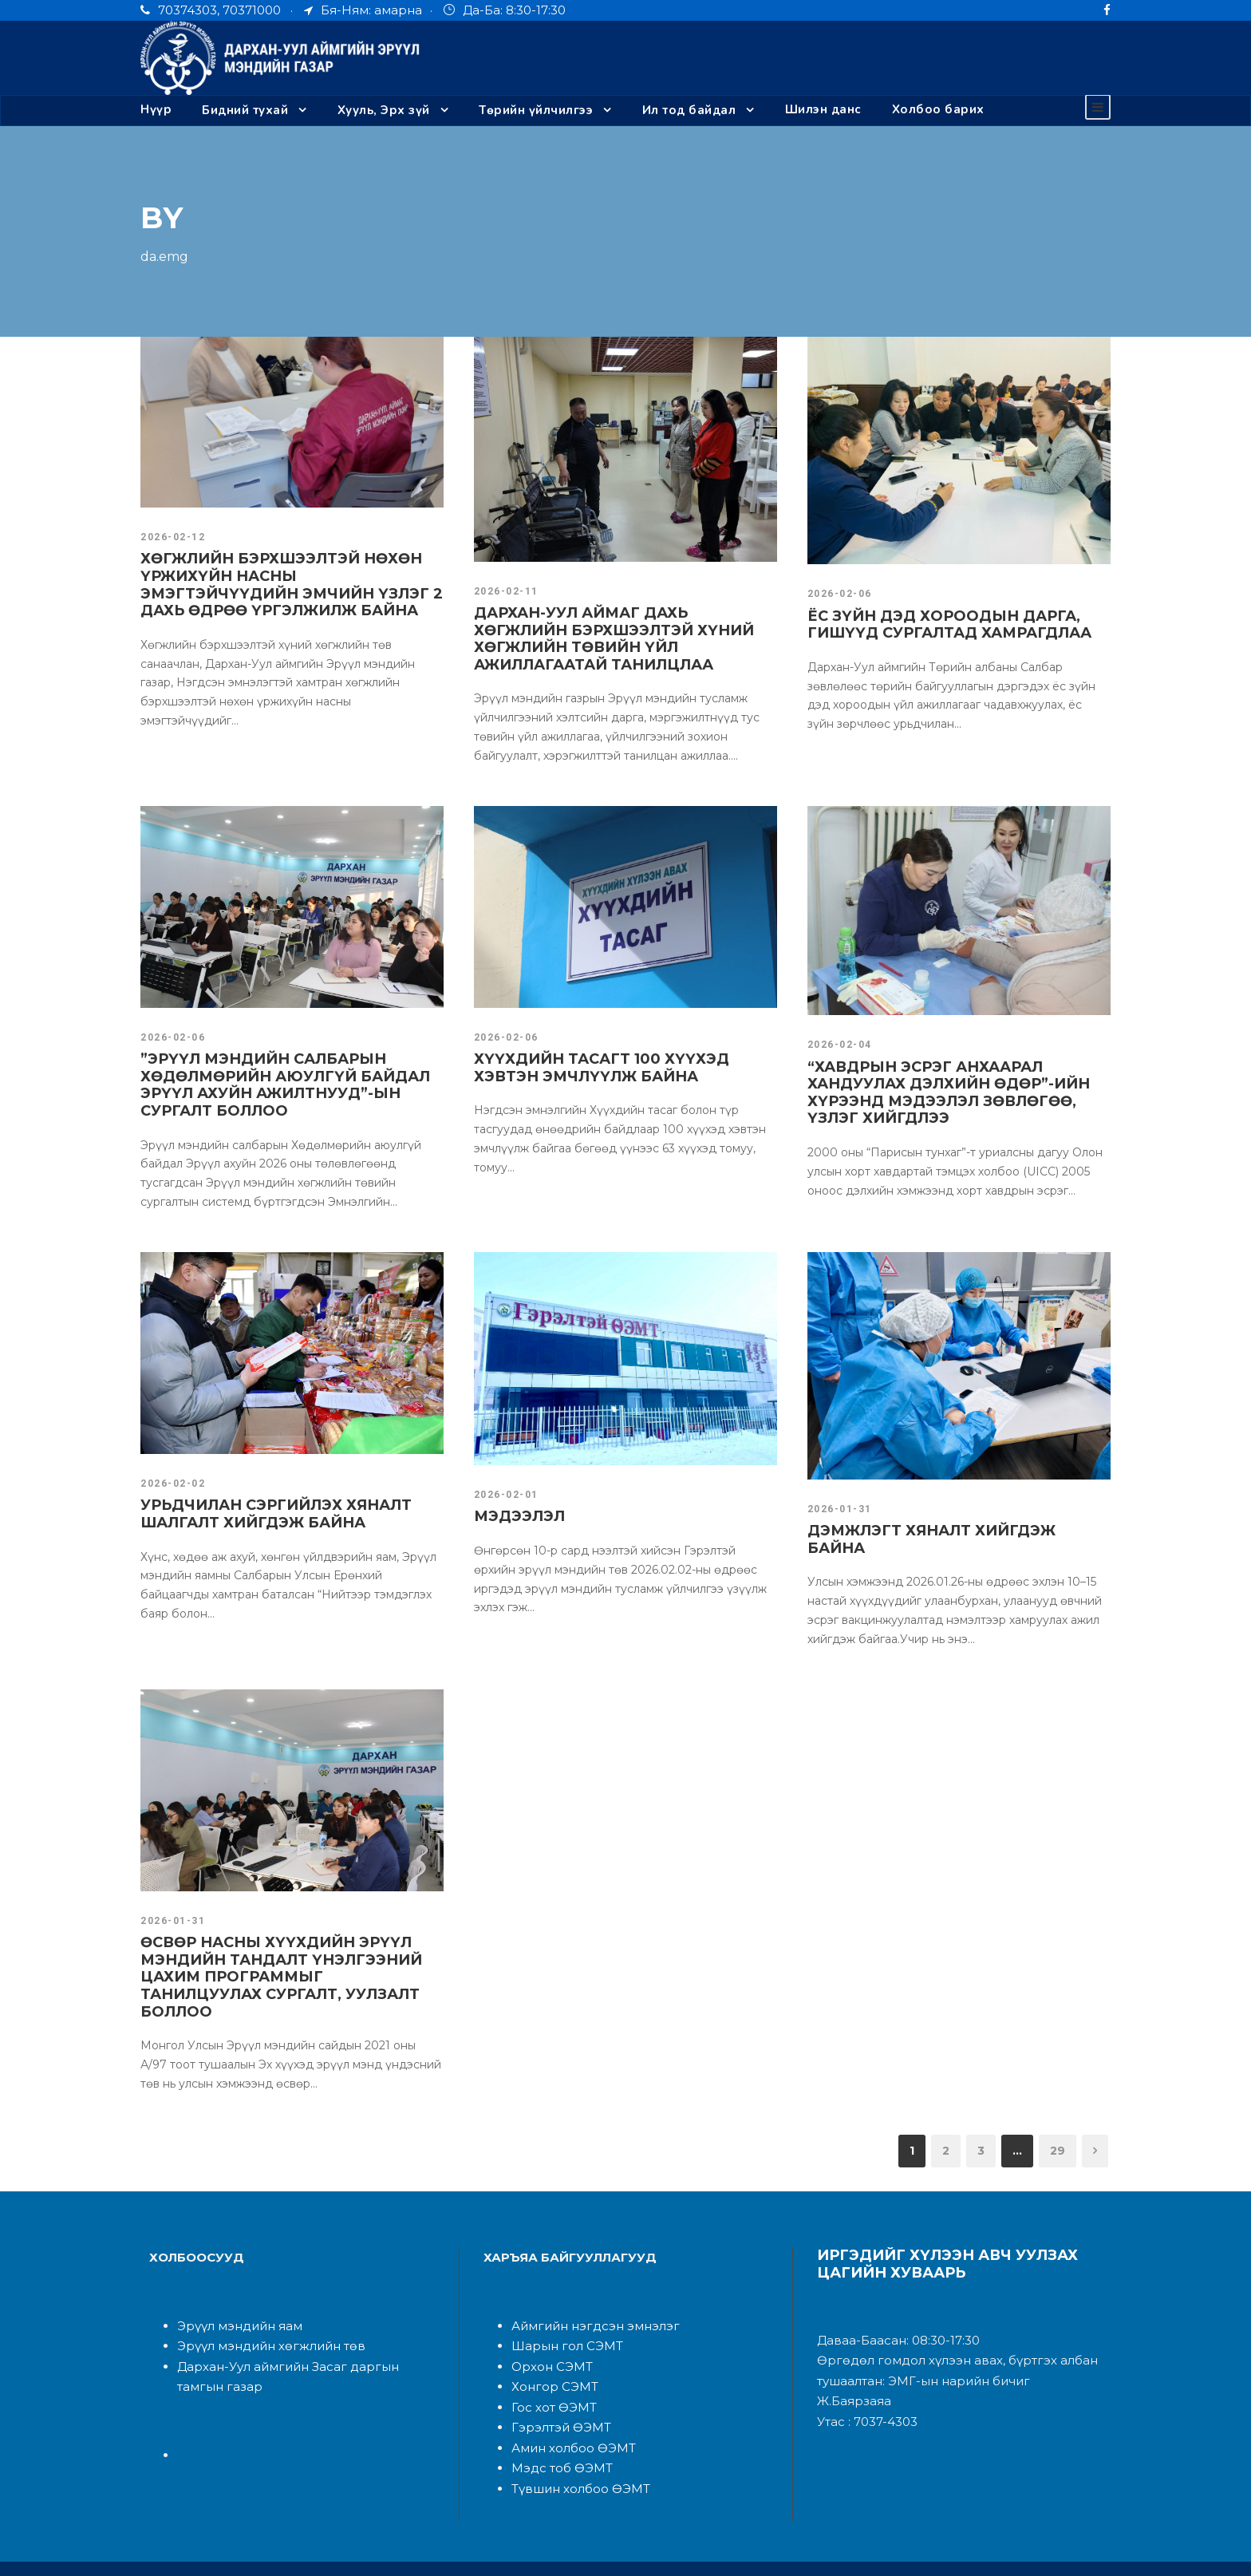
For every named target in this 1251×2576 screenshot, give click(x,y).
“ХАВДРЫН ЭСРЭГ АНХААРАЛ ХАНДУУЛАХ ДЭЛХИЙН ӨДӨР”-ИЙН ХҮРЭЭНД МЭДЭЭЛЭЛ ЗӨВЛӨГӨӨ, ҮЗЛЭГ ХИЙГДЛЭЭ (957, 1092)
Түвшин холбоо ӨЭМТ (573, 2453)
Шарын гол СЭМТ (560, 2310)
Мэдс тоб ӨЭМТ (556, 2433)
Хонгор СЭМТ (549, 2351)
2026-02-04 (837, 1043)
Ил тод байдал (688, 110)
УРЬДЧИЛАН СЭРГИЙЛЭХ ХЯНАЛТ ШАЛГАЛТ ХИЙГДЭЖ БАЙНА (263, 1513)
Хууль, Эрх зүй (383, 110)
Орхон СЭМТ (547, 2331)
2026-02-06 (837, 593)
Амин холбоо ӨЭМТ (566, 2413)
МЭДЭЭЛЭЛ (514, 1515)
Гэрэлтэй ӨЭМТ (556, 2392)
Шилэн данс (821, 110)
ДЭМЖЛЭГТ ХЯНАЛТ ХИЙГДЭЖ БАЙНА (945, 1530)
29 (1059, 2114)
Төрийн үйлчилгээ (536, 110)
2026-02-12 (170, 536)
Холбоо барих (933, 110)
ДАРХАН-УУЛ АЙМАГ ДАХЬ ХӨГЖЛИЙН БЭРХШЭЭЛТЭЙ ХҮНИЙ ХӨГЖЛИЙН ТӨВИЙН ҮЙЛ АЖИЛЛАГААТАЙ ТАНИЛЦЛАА (614, 638)
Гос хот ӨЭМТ (550, 2372)
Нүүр (155, 110)
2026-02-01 (504, 1493)
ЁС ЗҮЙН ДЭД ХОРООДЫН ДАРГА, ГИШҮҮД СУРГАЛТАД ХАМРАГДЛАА (935, 624)
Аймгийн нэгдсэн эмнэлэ (579, 2290)
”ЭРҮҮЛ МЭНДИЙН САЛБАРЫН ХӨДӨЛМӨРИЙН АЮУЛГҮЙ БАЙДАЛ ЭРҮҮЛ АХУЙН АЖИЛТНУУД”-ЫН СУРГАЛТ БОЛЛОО (291, 1084)
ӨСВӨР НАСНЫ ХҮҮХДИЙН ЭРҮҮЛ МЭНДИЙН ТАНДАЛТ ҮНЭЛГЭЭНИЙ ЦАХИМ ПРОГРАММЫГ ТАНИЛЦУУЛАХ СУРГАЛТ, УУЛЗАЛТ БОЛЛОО (276, 1951)
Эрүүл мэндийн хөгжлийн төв (259, 2310)
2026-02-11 (504, 590)
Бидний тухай (244, 110)
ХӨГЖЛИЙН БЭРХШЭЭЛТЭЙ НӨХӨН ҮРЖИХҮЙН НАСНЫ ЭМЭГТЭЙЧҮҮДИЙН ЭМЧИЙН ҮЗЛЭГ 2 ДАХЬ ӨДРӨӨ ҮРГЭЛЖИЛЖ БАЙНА (283, 584)
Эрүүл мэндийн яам (232, 2290)
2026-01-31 (837, 1508)
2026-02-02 (170, 1482)
